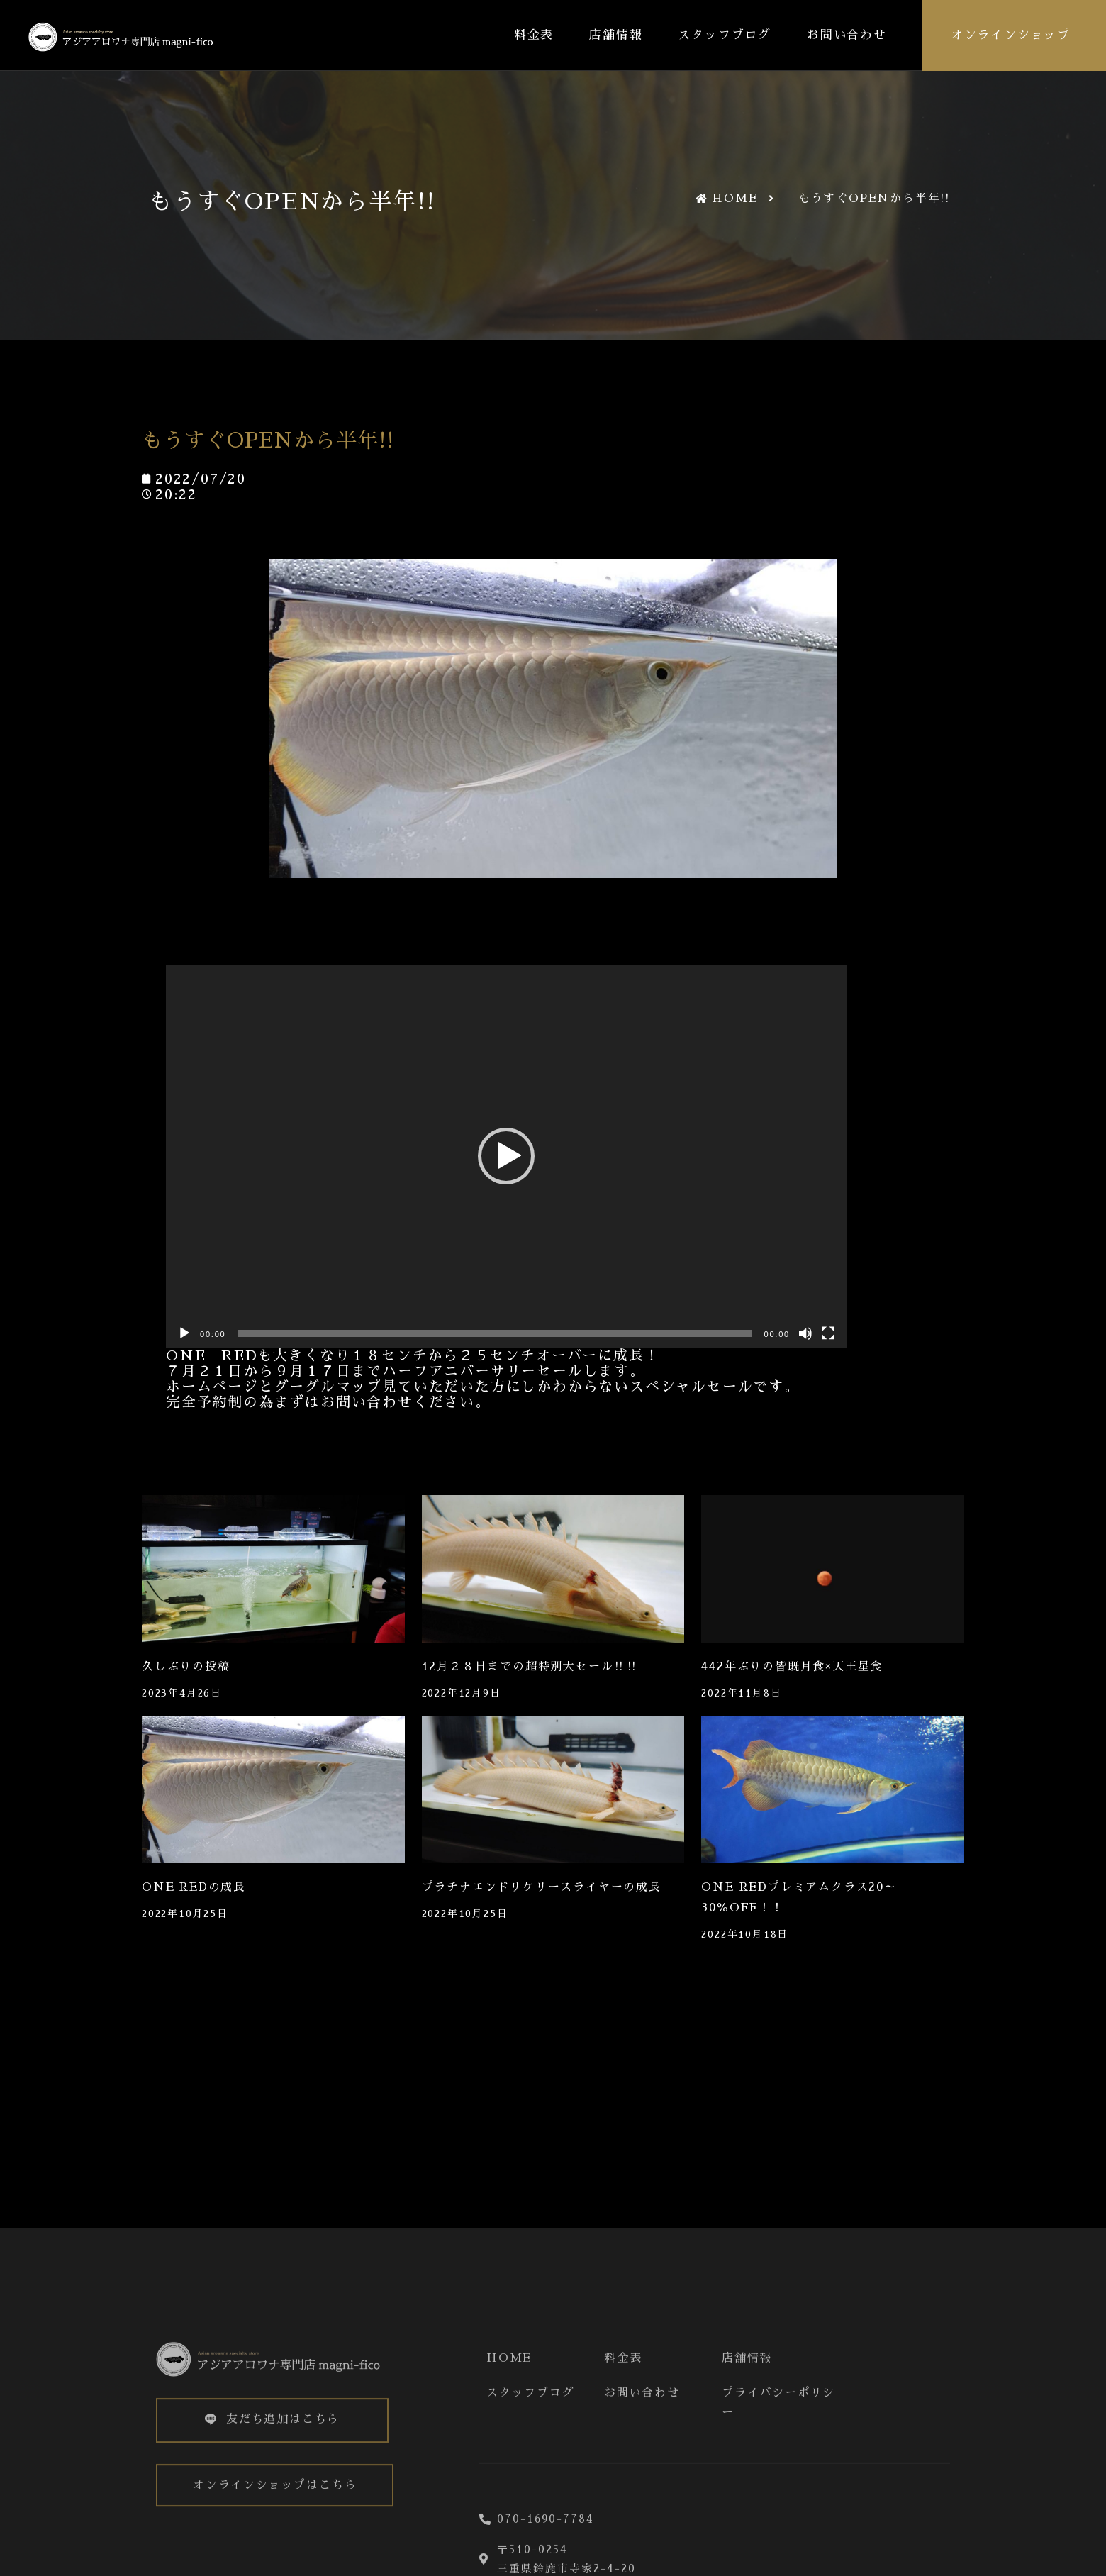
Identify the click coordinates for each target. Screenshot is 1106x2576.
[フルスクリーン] (828, 1333)
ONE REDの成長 (194, 1887)
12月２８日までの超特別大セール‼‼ (530, 1666)
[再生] (184, 1333)
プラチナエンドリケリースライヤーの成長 (541, 1887)
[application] (506, 1156)
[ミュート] (805, 1333)
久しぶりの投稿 (186, 1666)
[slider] (495, 1333)
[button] (506, 1156)
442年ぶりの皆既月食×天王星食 (792, 1666)
